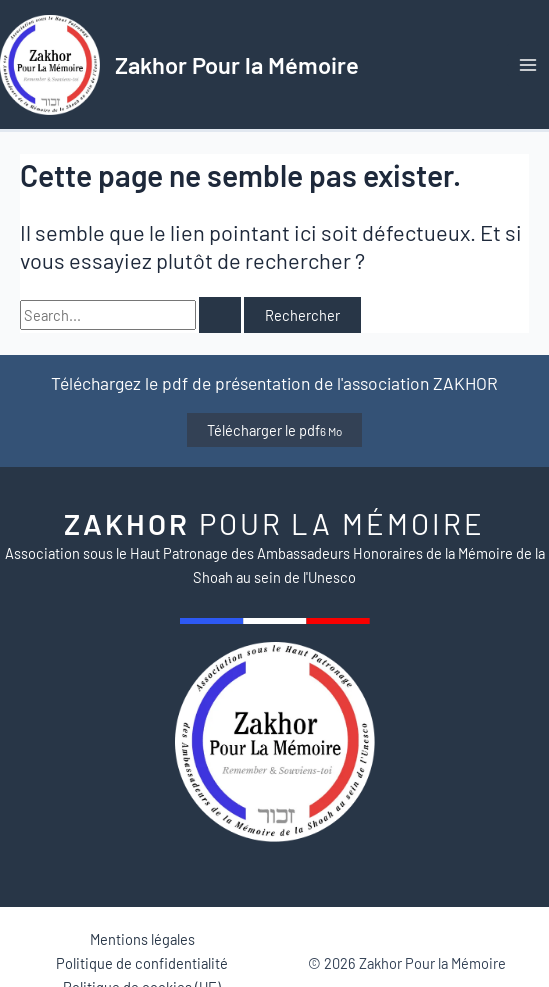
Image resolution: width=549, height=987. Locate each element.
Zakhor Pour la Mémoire (237, 64)
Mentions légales (142, 939)
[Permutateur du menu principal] (528, 65)
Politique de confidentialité (142, 963)
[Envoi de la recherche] (220, 315)
